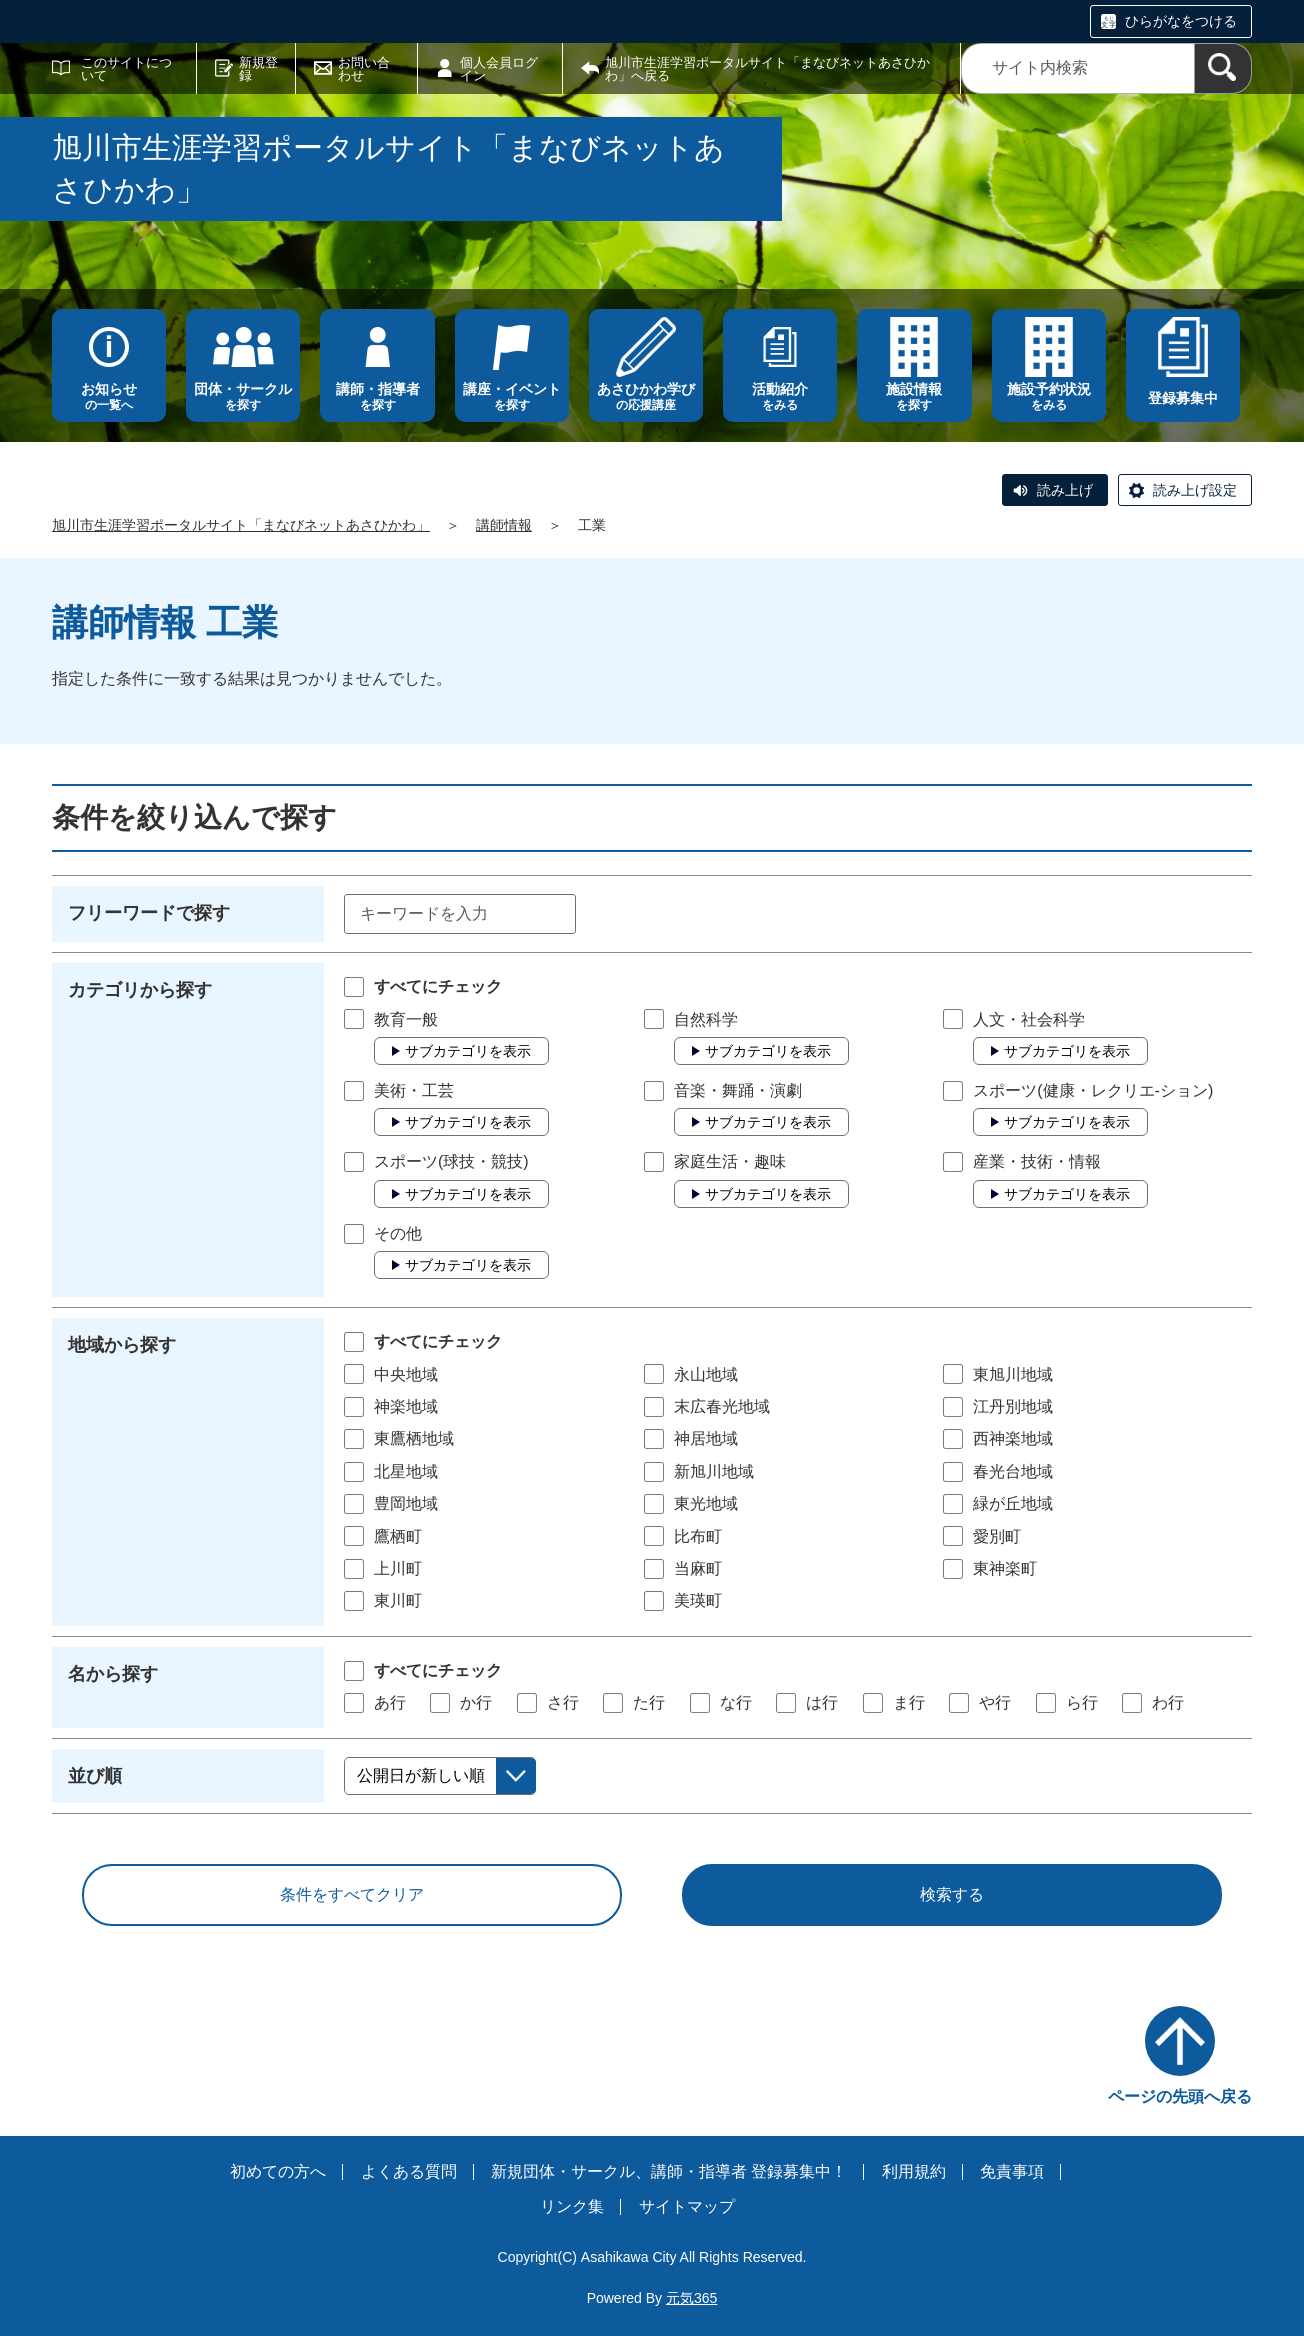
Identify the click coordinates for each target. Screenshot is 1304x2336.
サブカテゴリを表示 (468, 1051)
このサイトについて (126, 69)
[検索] (1223, 68)
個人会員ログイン (499, 69)
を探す (243, 396)
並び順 (95, 1776)
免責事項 (1012, 2171)
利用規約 (914, 2171)
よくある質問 (409, 2171)
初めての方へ (278, 2171)
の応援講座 (646, 396)
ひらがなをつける (1181, 21)
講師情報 (504, 525)
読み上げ (1065, 490)
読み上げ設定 (1195, 490)
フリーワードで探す (149, 913)
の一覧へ (109, 396)
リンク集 (572, 2206)
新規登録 (258, 69)
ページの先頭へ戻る (1180, 2096)
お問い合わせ (364, 69)
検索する (952, 1894)
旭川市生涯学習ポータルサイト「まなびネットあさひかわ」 (241, 525)
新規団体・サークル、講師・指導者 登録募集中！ (669, 2171)
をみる (780, 396)
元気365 (691, 2298)
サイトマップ (687, 2206)
